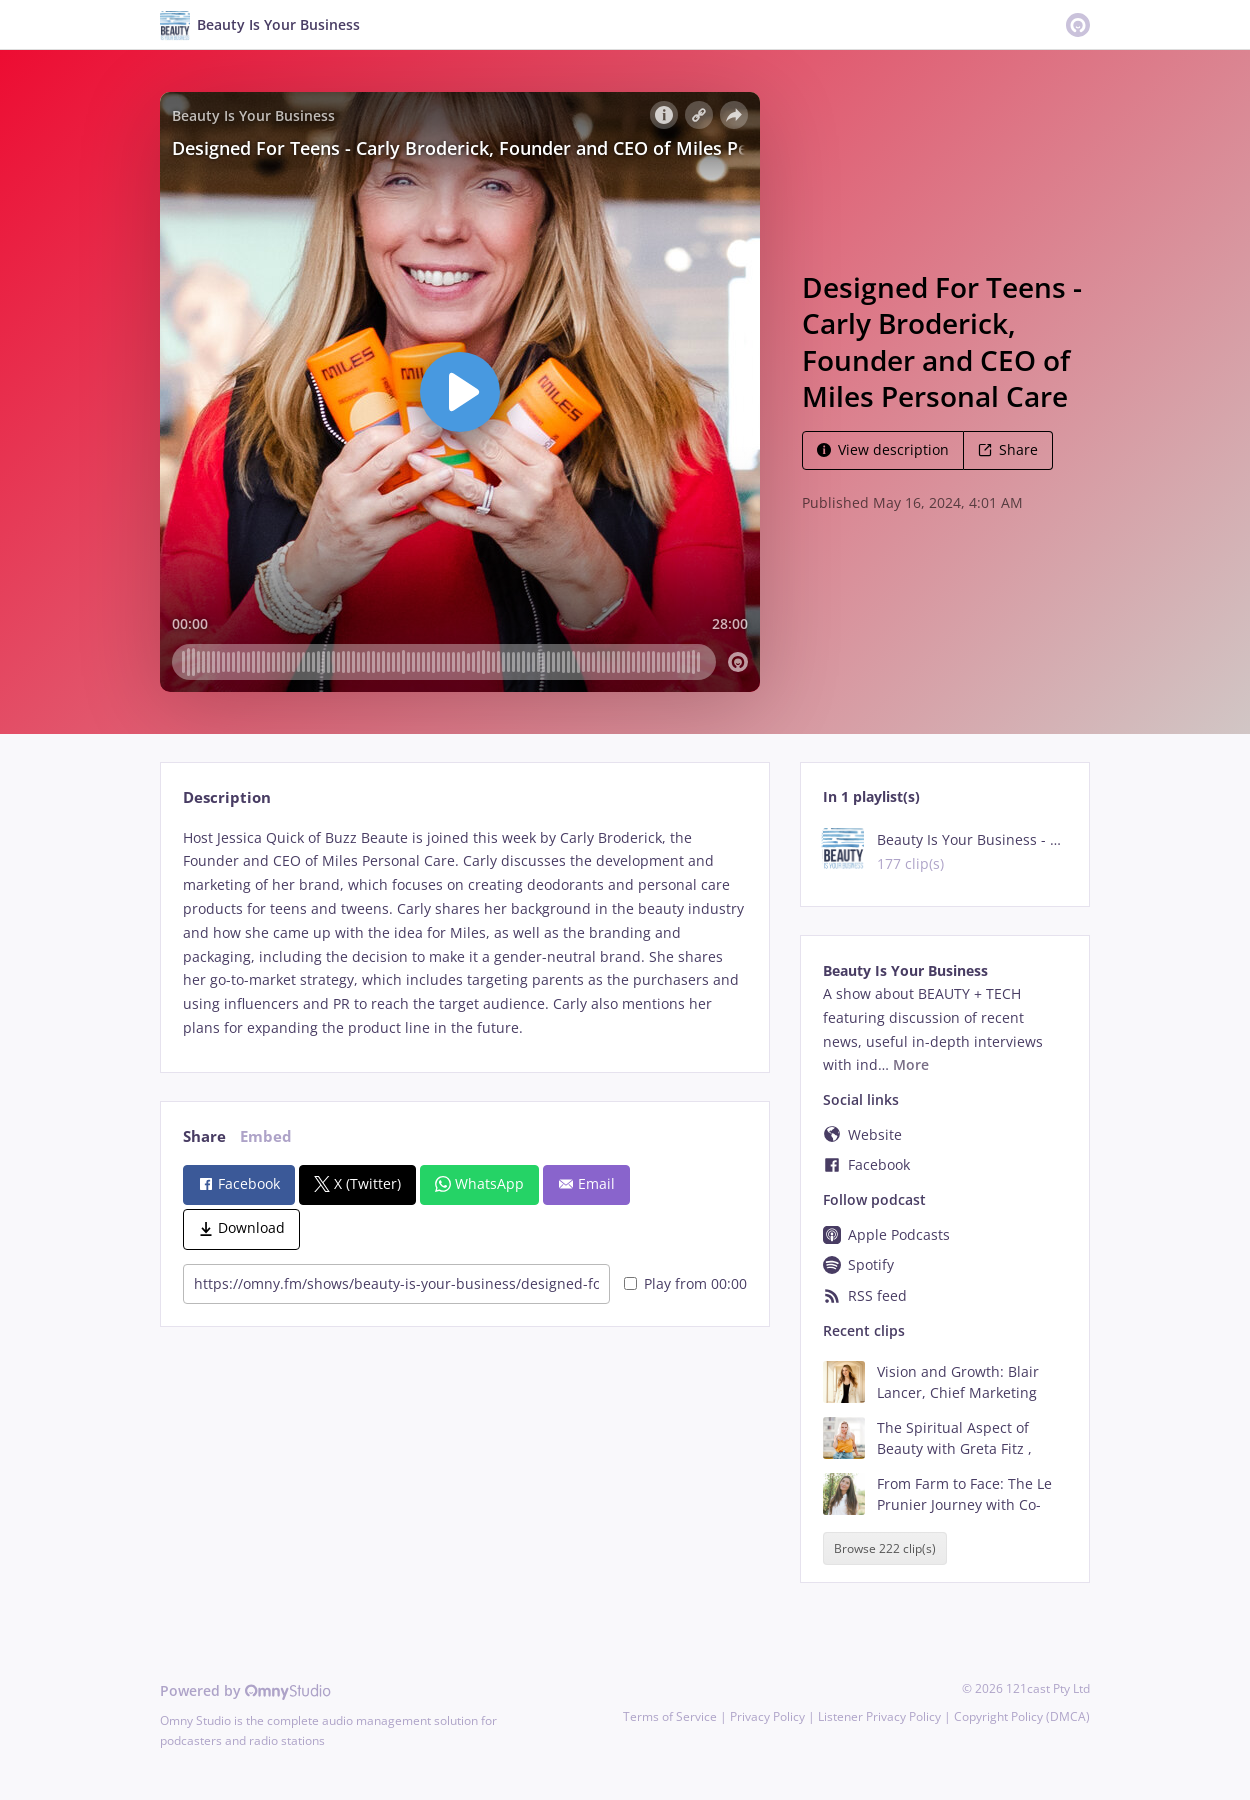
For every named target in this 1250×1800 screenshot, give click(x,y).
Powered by (245, 1690)
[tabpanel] (464, 933)
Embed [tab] (266, 1136)
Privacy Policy (767, 1716)
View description (883, 449)
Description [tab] (227, 797)
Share (1008, 449)
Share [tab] (204, 1136)
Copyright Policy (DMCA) (1022, 1716)
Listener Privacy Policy (879, 1716)
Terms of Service (670, 1716)
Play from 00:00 (685, 1283)
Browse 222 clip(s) (885, 1548)
